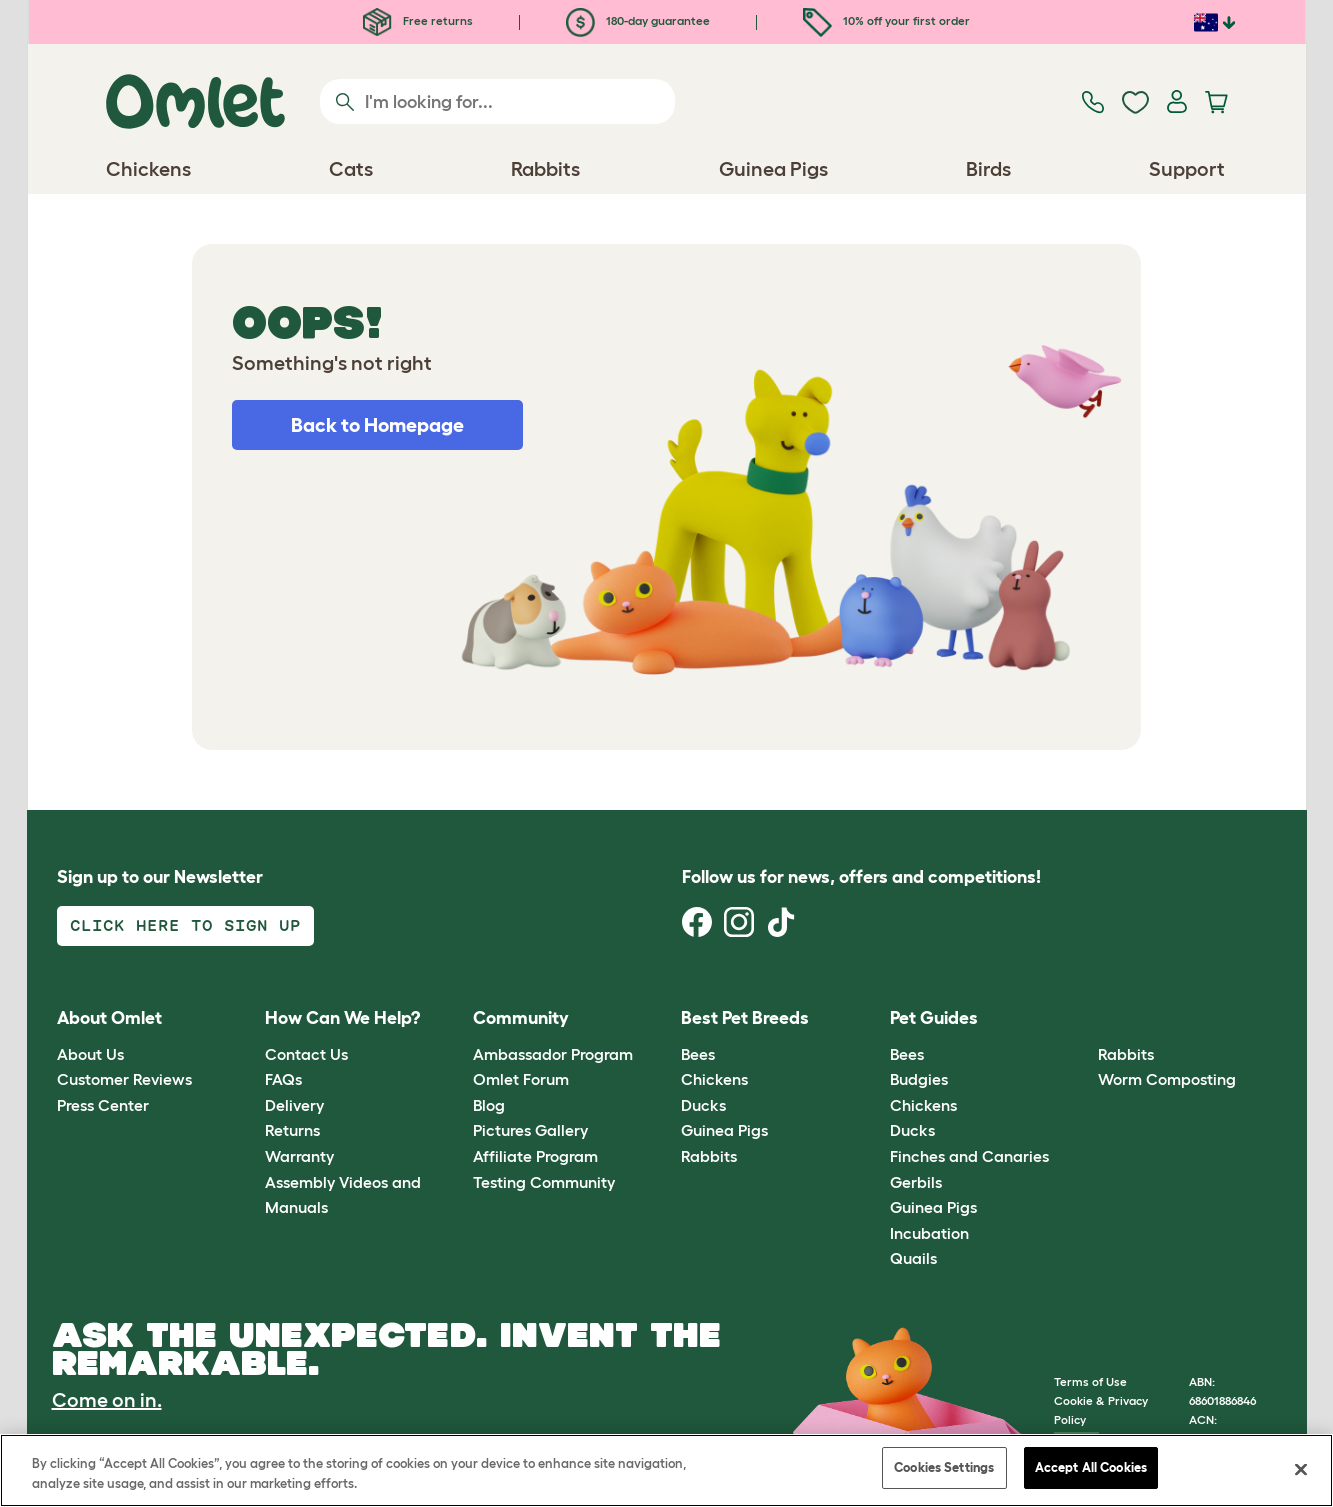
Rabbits (709, 1156)
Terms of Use (1090, 1381)
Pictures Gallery (530, 1130)
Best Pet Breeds (745, 1018)
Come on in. (107, 1400)
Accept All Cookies (1091, 1467)
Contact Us (306, 1054)
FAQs (283, 1079)
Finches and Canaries (969, 1156)
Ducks (703, 1105)
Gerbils (916, 1182)
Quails (913, 1258)
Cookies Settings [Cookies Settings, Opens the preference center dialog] (944, 1467)
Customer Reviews (124, 1079)
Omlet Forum (521, 1079)
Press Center (103, 1105)
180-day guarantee (638, 20)
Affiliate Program (535, 1156)
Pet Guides (934, 1018)
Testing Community (544, 1182)
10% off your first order (886, 20)
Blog (489, 1105)
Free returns (418, 20)
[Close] (1301, 1469)
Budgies (919, 1079)
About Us (90, 1054)
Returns (292, 1130)
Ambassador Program (553, 1054)
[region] (666, 1470)
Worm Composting (1167, 1079)
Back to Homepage (377, 425)
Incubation (929, 1233)
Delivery (294, 1105)
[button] (1083, 1019)
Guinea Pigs (724, 1130)
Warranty (299, 1156)
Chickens (714, 1079)
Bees (698, 1054)
